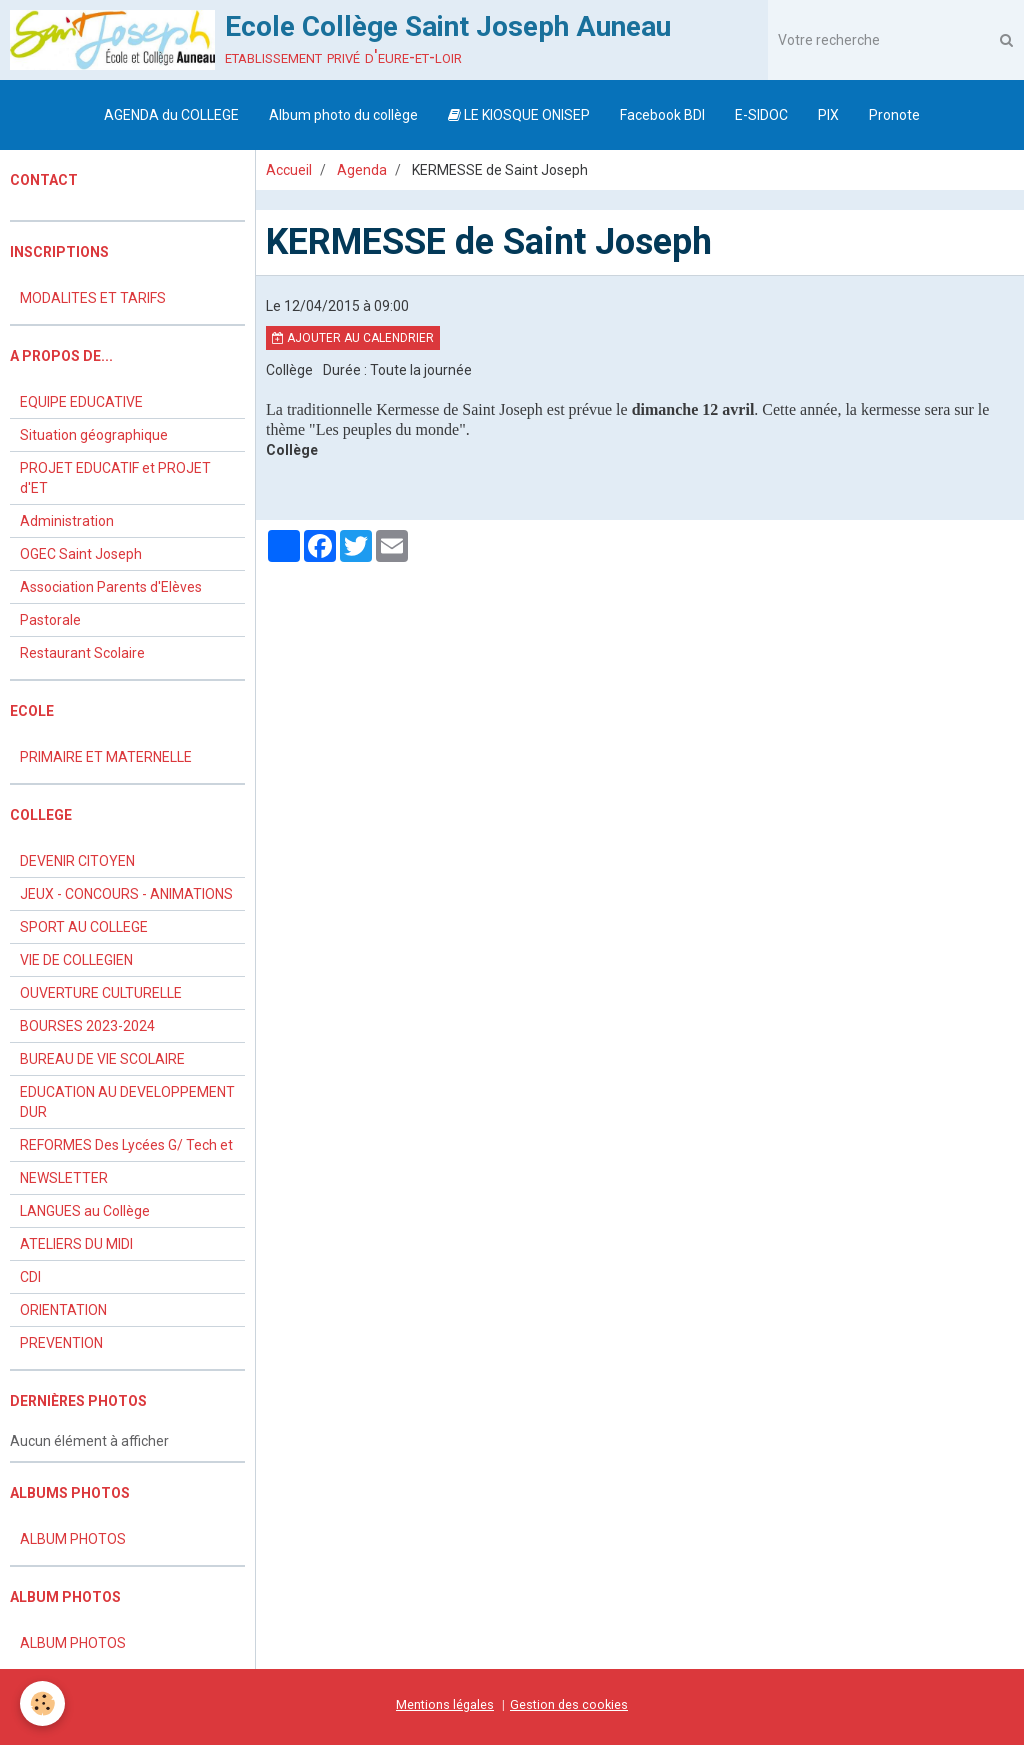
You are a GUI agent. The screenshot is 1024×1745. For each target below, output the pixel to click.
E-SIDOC (761, 115)
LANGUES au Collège (85, 1211)
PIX (828, 115)
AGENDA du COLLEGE (171, 115)
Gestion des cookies (569, 1704)
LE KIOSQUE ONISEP (519, 115)
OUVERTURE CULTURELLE (101, 993)
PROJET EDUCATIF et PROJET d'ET (115, 478)
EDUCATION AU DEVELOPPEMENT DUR (127, 1102)
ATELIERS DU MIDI (76, 1244)
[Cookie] (42, 1703)
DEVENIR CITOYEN (77, 861)
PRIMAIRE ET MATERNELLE (106, 757)
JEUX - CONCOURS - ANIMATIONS (126, 894)
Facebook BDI (662, 115)
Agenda (362, 170)
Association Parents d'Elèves (111, 587)
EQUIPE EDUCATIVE (81, 402)
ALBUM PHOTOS (73, 1539)
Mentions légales (445, 1704)
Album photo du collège (343, 115)
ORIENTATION (63, 1310)
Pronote (894, 115)
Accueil (289, 170)
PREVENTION (61, 1343)
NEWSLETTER (64, 1178)
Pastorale (50, 620)
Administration (67, 521)
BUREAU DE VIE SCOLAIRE (102, 1059)
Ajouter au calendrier (353, 338)
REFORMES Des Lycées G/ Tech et (126, 1145)
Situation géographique (94, 435)
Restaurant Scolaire (82, 653)
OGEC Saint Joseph (81, 554)
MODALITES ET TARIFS (93, 298)
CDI (30, 1277)
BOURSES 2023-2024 (87, 1026)
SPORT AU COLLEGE (84, 927)
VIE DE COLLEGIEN (76, 960)
